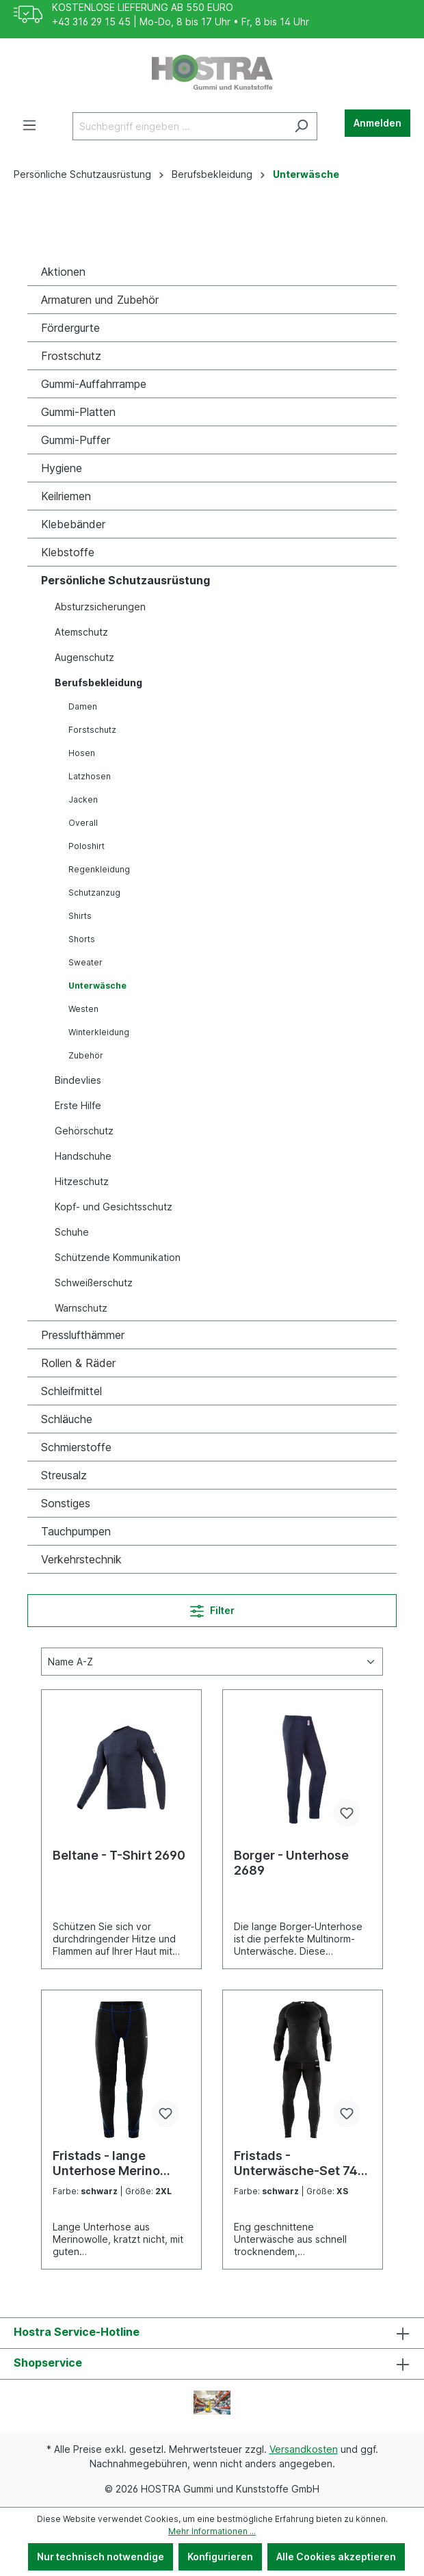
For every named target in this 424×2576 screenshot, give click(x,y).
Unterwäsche (97, 985)
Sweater (85, 962)
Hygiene (61, 468)
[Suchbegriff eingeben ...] (179, 126)
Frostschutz (71, 356)
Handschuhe (83, 1156)
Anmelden (377, 123)
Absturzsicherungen (100, 606)
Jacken (83, 799)
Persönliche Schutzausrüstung (125, 580)
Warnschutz (81, 1308)
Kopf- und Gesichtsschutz (113, 1206)
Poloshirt (86, 846)
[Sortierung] (212, 1662)
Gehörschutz (84, 1130)
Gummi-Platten (78, 412)
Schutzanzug (94, 892)
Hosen (81, 753)
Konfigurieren (220, 2556)
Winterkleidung (98, 1032)
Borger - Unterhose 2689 (291, 1862)
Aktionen (63, 271)
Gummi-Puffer (75, 440)
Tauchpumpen (76, 1531)
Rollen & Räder (78, 1363)
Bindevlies (78, 1080)
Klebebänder (73, 524)
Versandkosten (303, 2449)
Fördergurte (70, 328)
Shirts (80, 916)
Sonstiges (65, 1503)
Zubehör (85, 1055)
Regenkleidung (99, 869)
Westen (83, 1009)
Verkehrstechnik (81, 1559)
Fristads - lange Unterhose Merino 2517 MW (106, 2163)
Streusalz (64, 1475)
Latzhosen (89, 776)
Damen (82, 706)
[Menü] (29, 125)
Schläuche (66, 1419)
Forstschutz (92, 730)
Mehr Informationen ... (212, 2531)
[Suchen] (301, 126)
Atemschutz (81, 632)
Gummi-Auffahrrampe (93, 384)
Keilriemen (66, 496)
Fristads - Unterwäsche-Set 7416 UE (302, 2163)
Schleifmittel (71, 1391)
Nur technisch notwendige (100, 2556)
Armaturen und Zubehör (100, 300)
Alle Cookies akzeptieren (336, 2556)
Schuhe (72, 1232)
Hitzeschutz (82, 1181)
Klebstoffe (67, 552)
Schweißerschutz (94, 1282)
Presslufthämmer (82, 1335)
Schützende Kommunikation (118, 1257)
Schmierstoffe (76, 1447)
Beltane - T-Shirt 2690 (119, 1855)
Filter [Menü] (212, 1608)
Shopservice (48, 2362)
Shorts (81, 939)
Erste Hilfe (78, 1105)
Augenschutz (84, 657)
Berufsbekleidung (98, 682)
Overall (83, 823)
